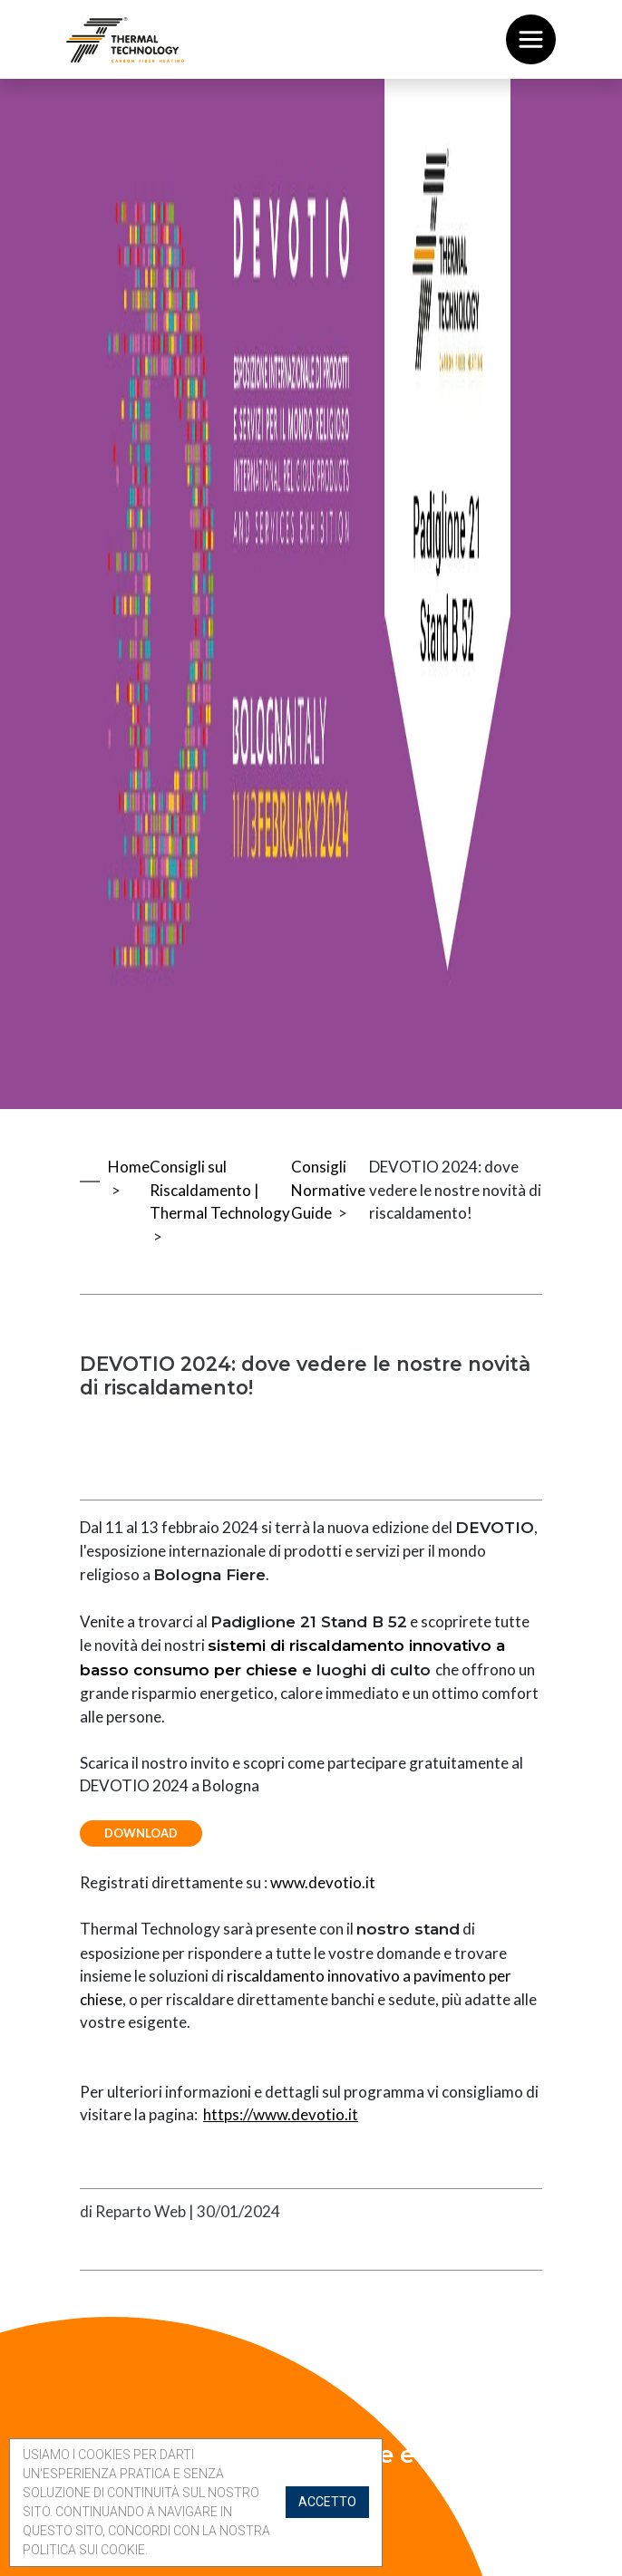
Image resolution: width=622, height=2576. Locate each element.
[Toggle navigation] (531, 39)
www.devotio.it (322, 1884)
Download (143, 1835)
